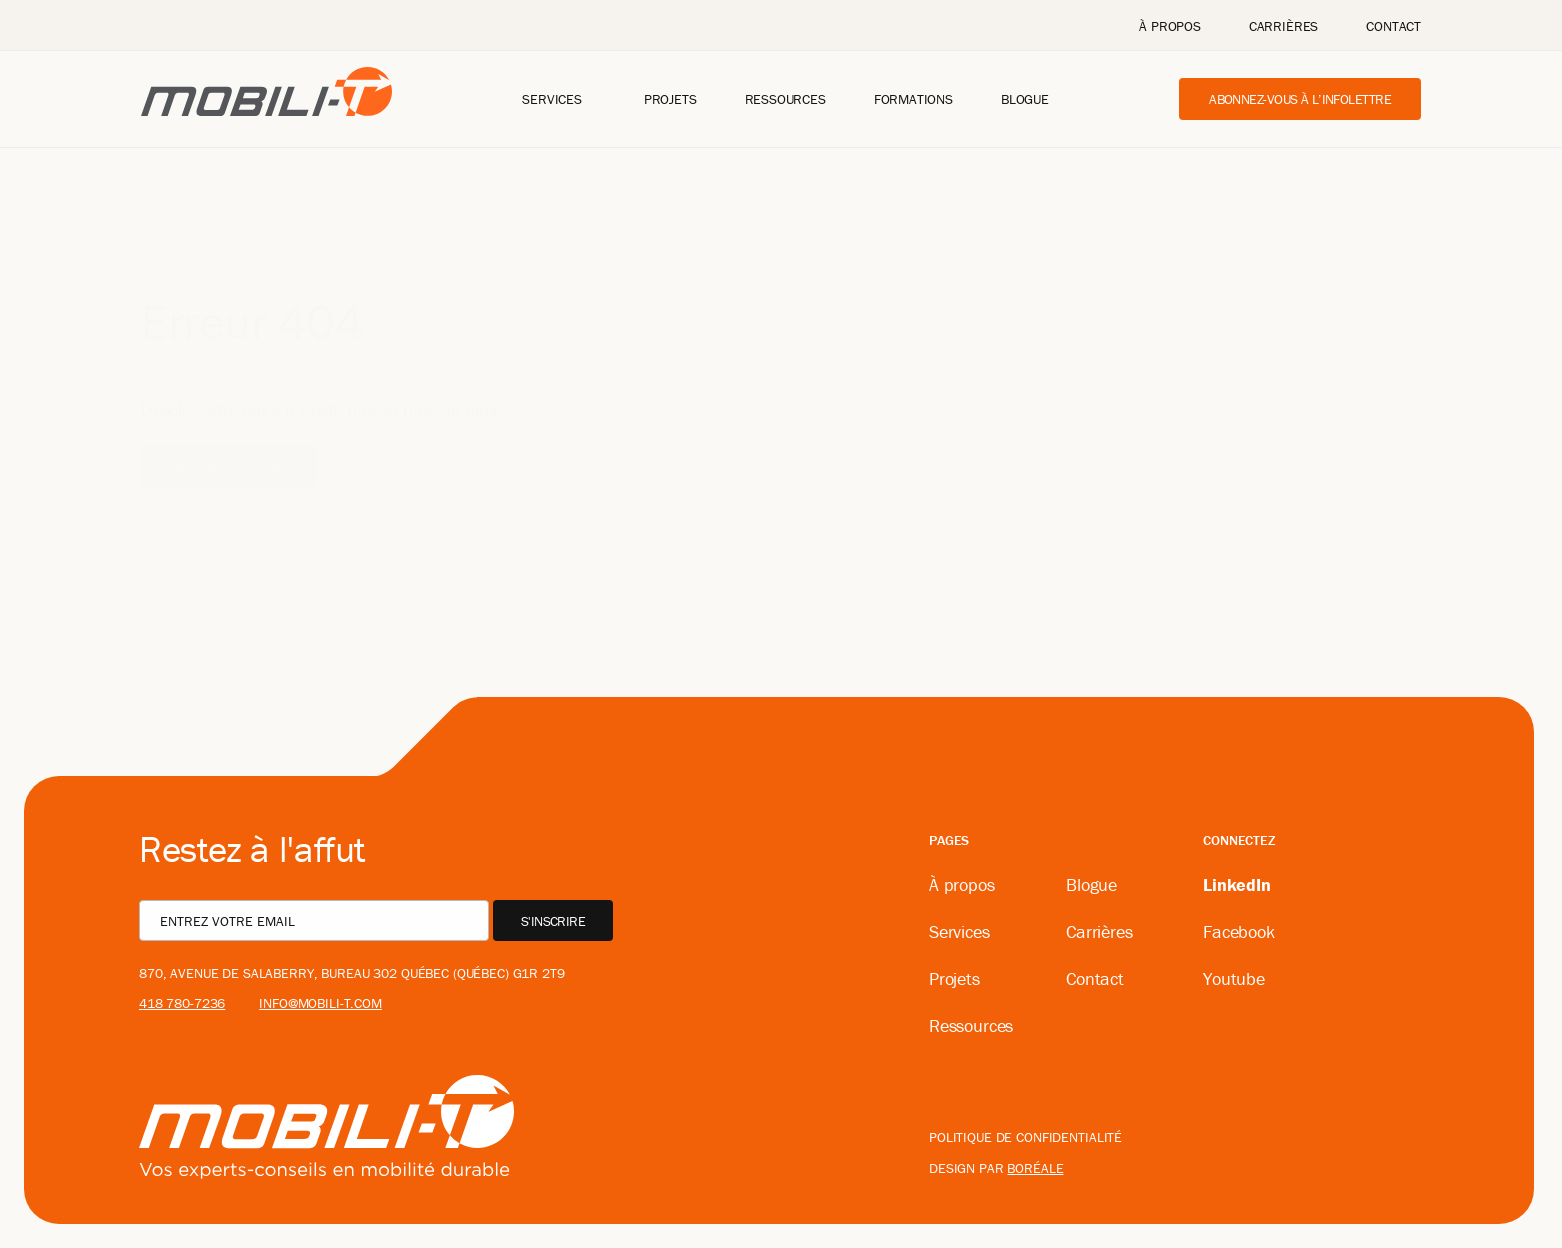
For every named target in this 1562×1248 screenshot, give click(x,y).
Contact (1393, 26)
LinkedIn (1237, 884)
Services (552, 99)
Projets (670, 99)
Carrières (1283, 26)
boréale (1035, 1168)
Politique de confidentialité (1025, 1137)
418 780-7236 (182, 1003)
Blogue (1025, 99)
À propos (1170, 26)
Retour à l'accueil (229, 436)
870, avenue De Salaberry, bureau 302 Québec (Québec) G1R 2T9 (352, 973)
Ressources (785, 99)
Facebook (1239, 931)
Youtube (1234, 978)
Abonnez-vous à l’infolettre (1300, 99)
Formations (913, 99)
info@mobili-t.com (320, 1003)
